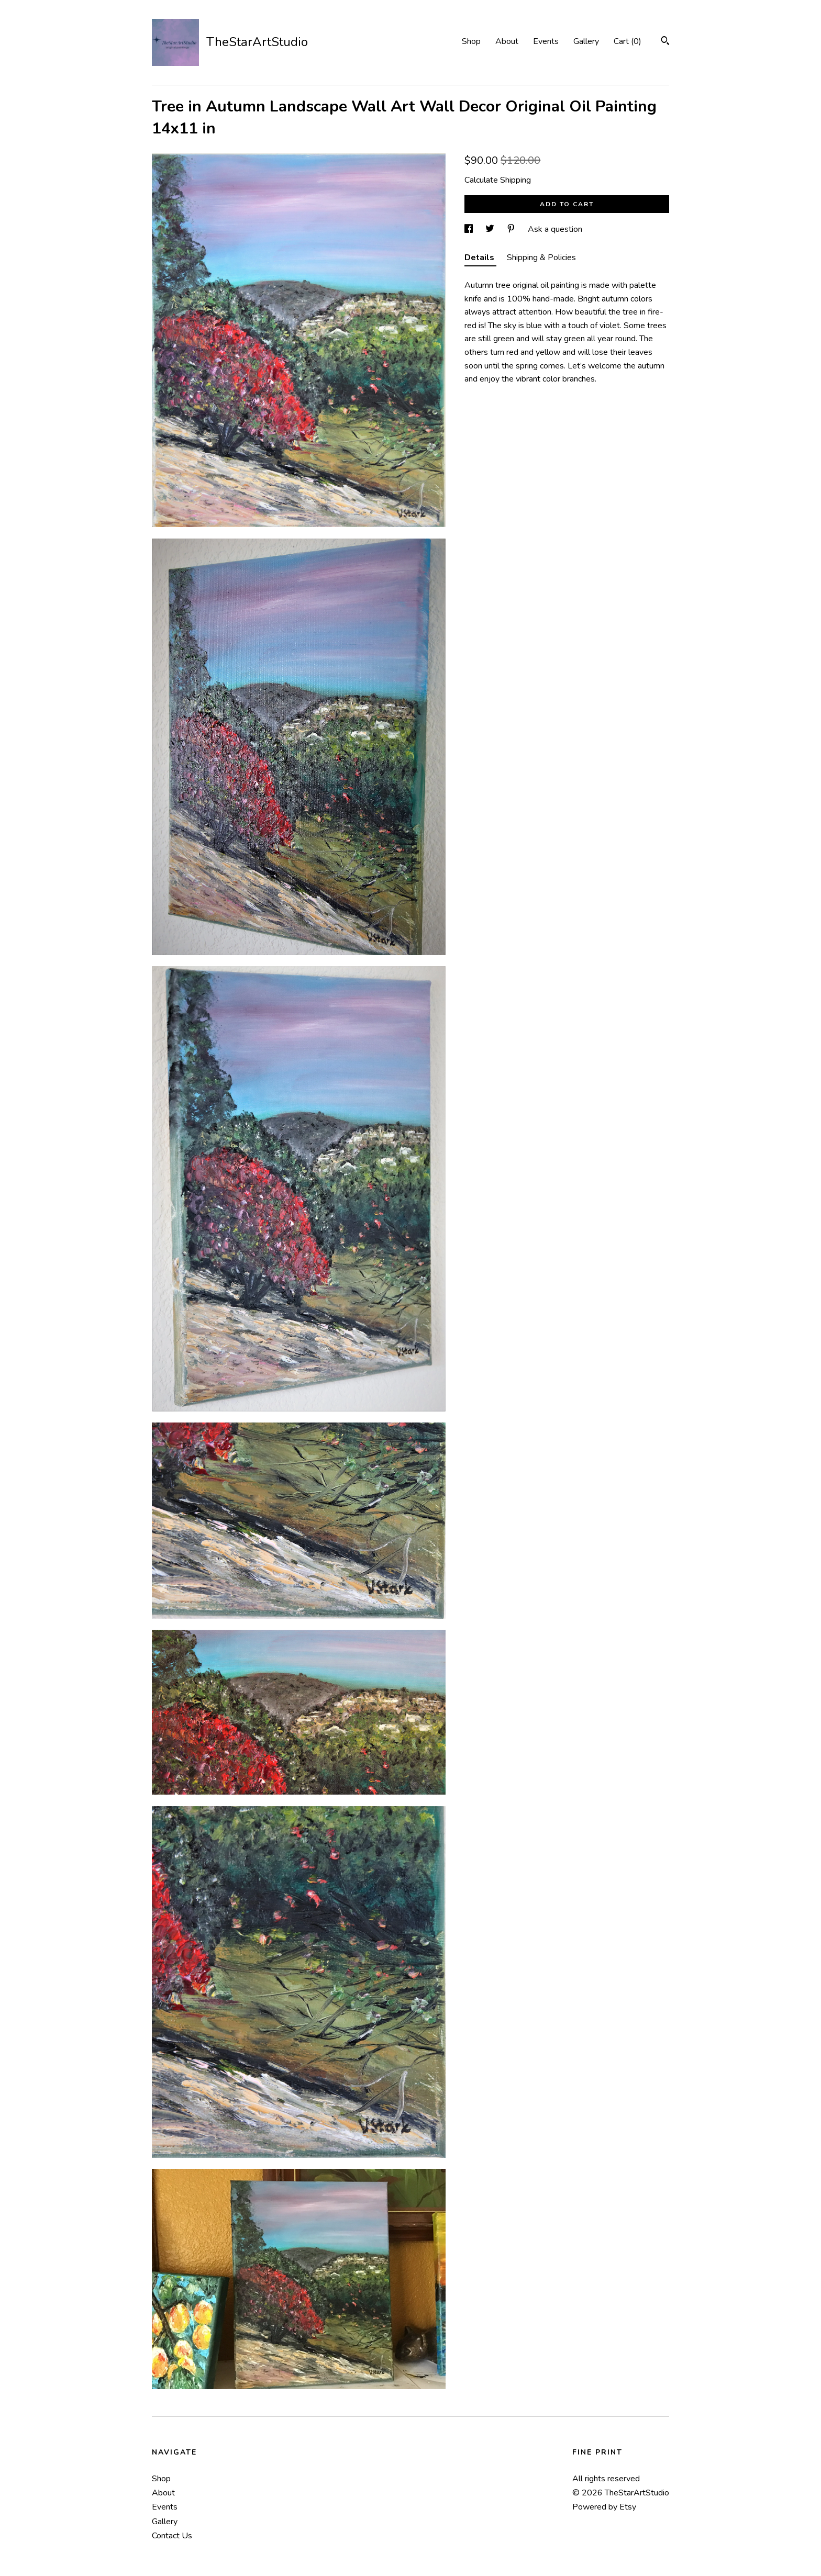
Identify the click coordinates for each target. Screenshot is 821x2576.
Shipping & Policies (541, 257)
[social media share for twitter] (490, 229)
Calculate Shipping (497, 180)
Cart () (627, 41)
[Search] (665, 42)
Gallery (586, 41)
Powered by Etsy (604, 2507)
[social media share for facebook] (469, 229)
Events (546, 41)
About (506, 41)
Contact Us (172, 2535)
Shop (471, 41)
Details (480, 257)
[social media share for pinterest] (512, 229)
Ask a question (555, 229)
